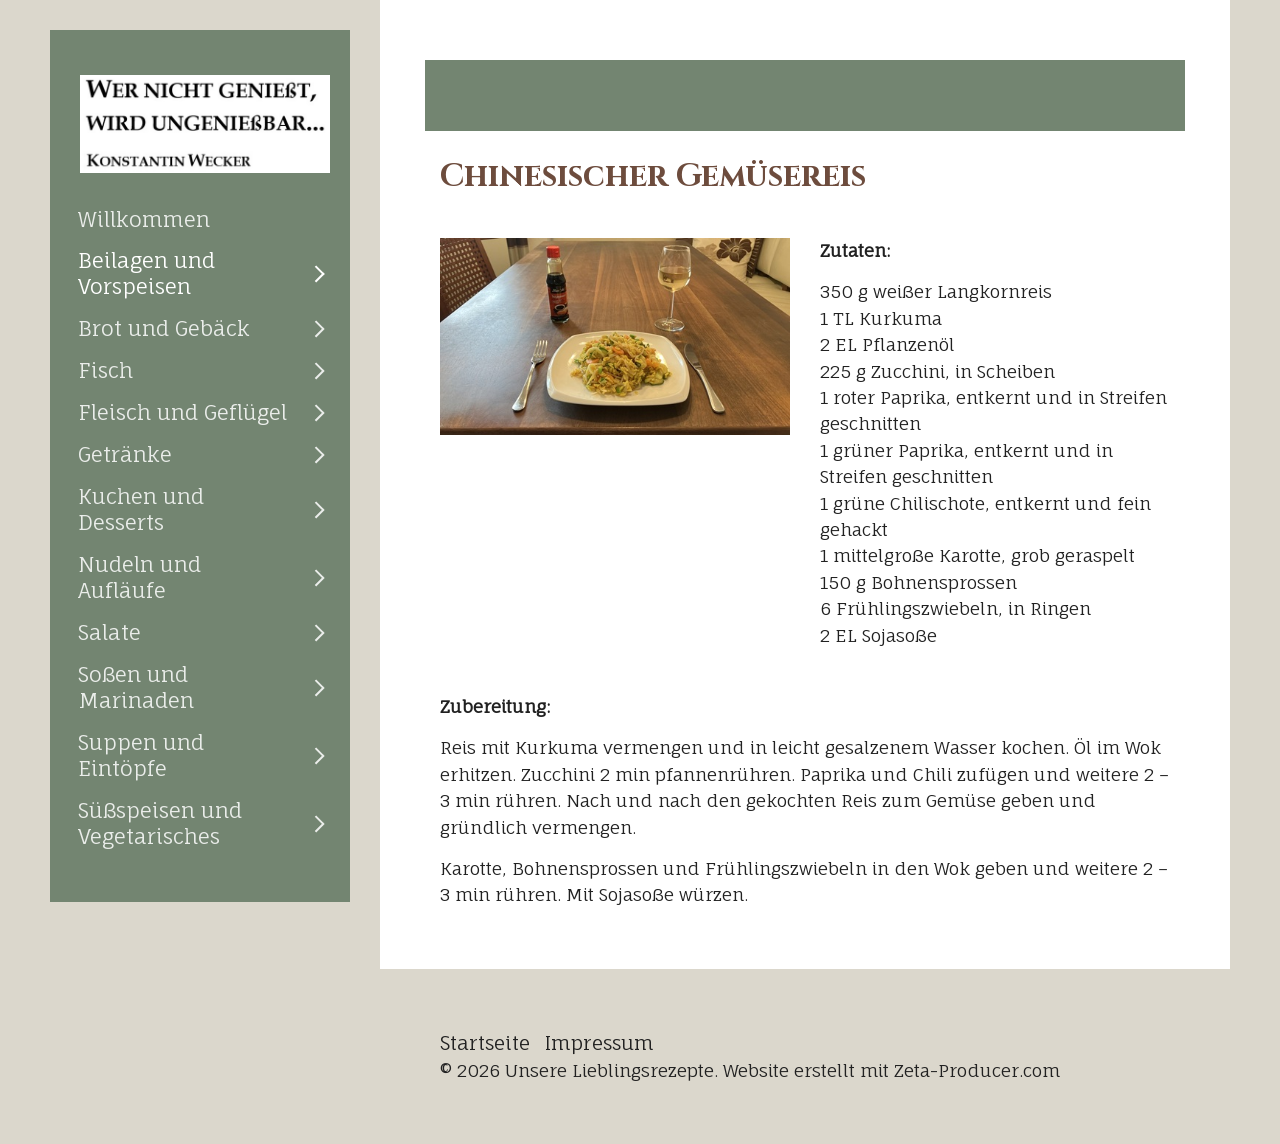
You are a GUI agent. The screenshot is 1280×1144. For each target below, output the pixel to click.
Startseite (485, 1043)
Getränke (125, 454)
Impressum (599, 1043)
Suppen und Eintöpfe (141, 755)
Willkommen (144, 219)
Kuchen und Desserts (141, 509)
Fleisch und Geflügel (182, 412)
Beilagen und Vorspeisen (146, 273)
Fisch (105, 370)
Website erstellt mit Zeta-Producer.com (891, 1070)
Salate (109, 632)
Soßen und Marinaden (136, 687)
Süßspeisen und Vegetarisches (160, 823)
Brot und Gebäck (164, 328)
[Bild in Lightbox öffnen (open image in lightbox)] (615, 336)
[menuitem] (200, 219)
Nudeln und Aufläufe (139, 577)
